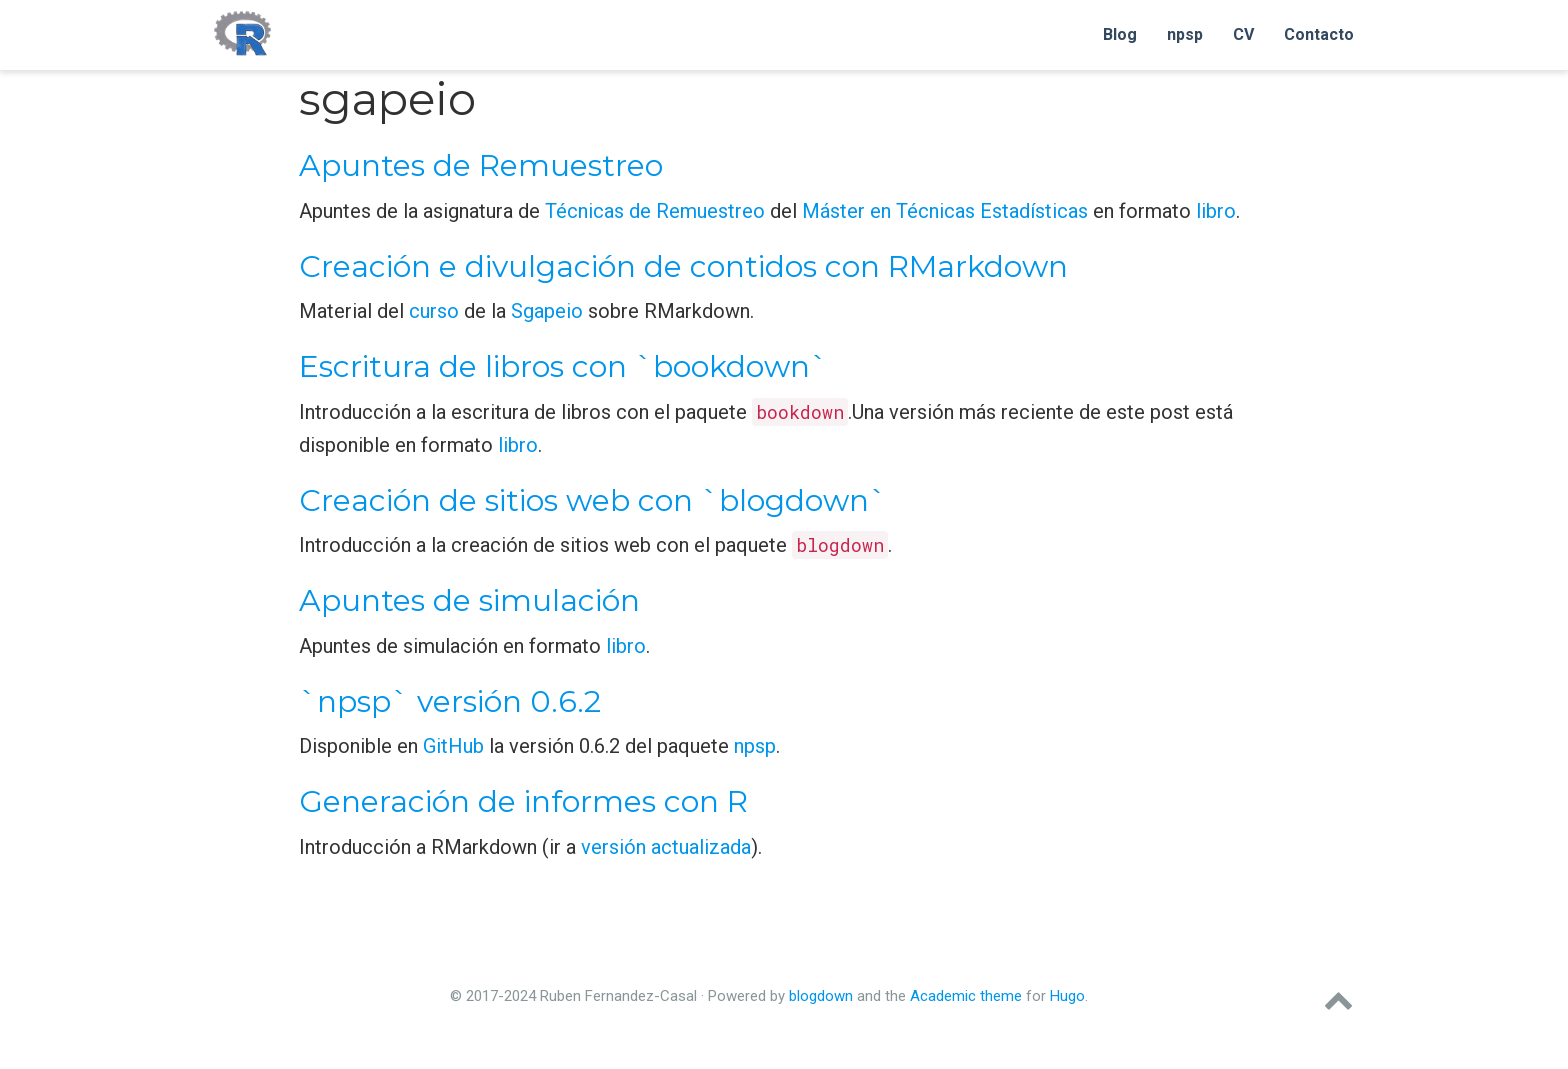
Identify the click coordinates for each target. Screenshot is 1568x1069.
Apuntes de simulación (469, 600)
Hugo (1067, 996)
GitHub (453, 746)
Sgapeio (547, 311)
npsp (755, 746)
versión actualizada (666, 847)
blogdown (821, 996)
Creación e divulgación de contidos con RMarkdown (683, 266)
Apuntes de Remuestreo (481, 165)
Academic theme (966, 996)
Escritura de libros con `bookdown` (563, 366)
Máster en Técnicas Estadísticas (945, 211)
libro (1216, 211)
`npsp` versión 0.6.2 (450, 701)
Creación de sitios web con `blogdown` (593, 500)
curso (434, 311)
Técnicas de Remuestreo (655, 211)
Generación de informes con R (523, 801)
